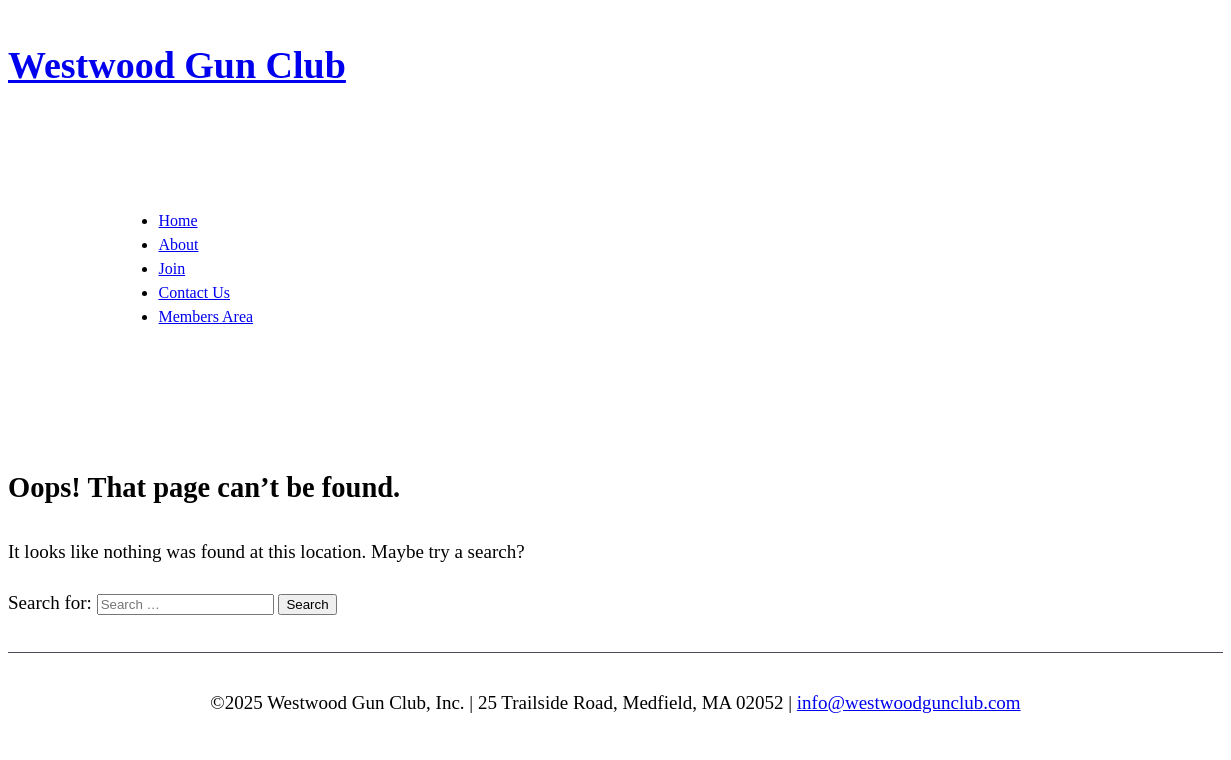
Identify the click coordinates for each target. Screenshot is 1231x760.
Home (177, 220)
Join (171, 268)
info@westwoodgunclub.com (909, 702)
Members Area (205, 316)
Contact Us (194, 292)
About (178, 244)
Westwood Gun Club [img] (177, 65)
